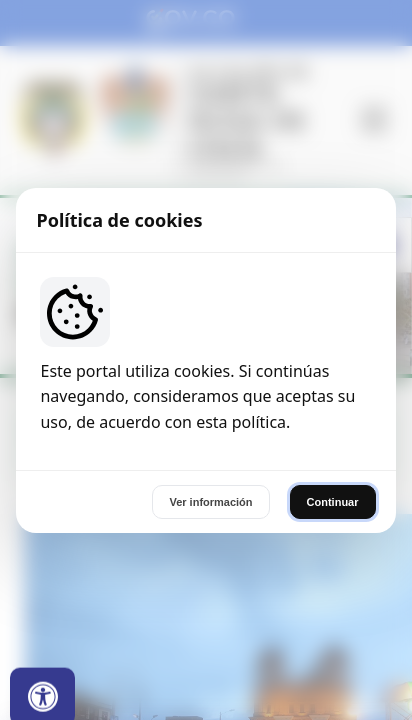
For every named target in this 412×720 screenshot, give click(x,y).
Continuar (333, 502)
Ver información (210, 502)
